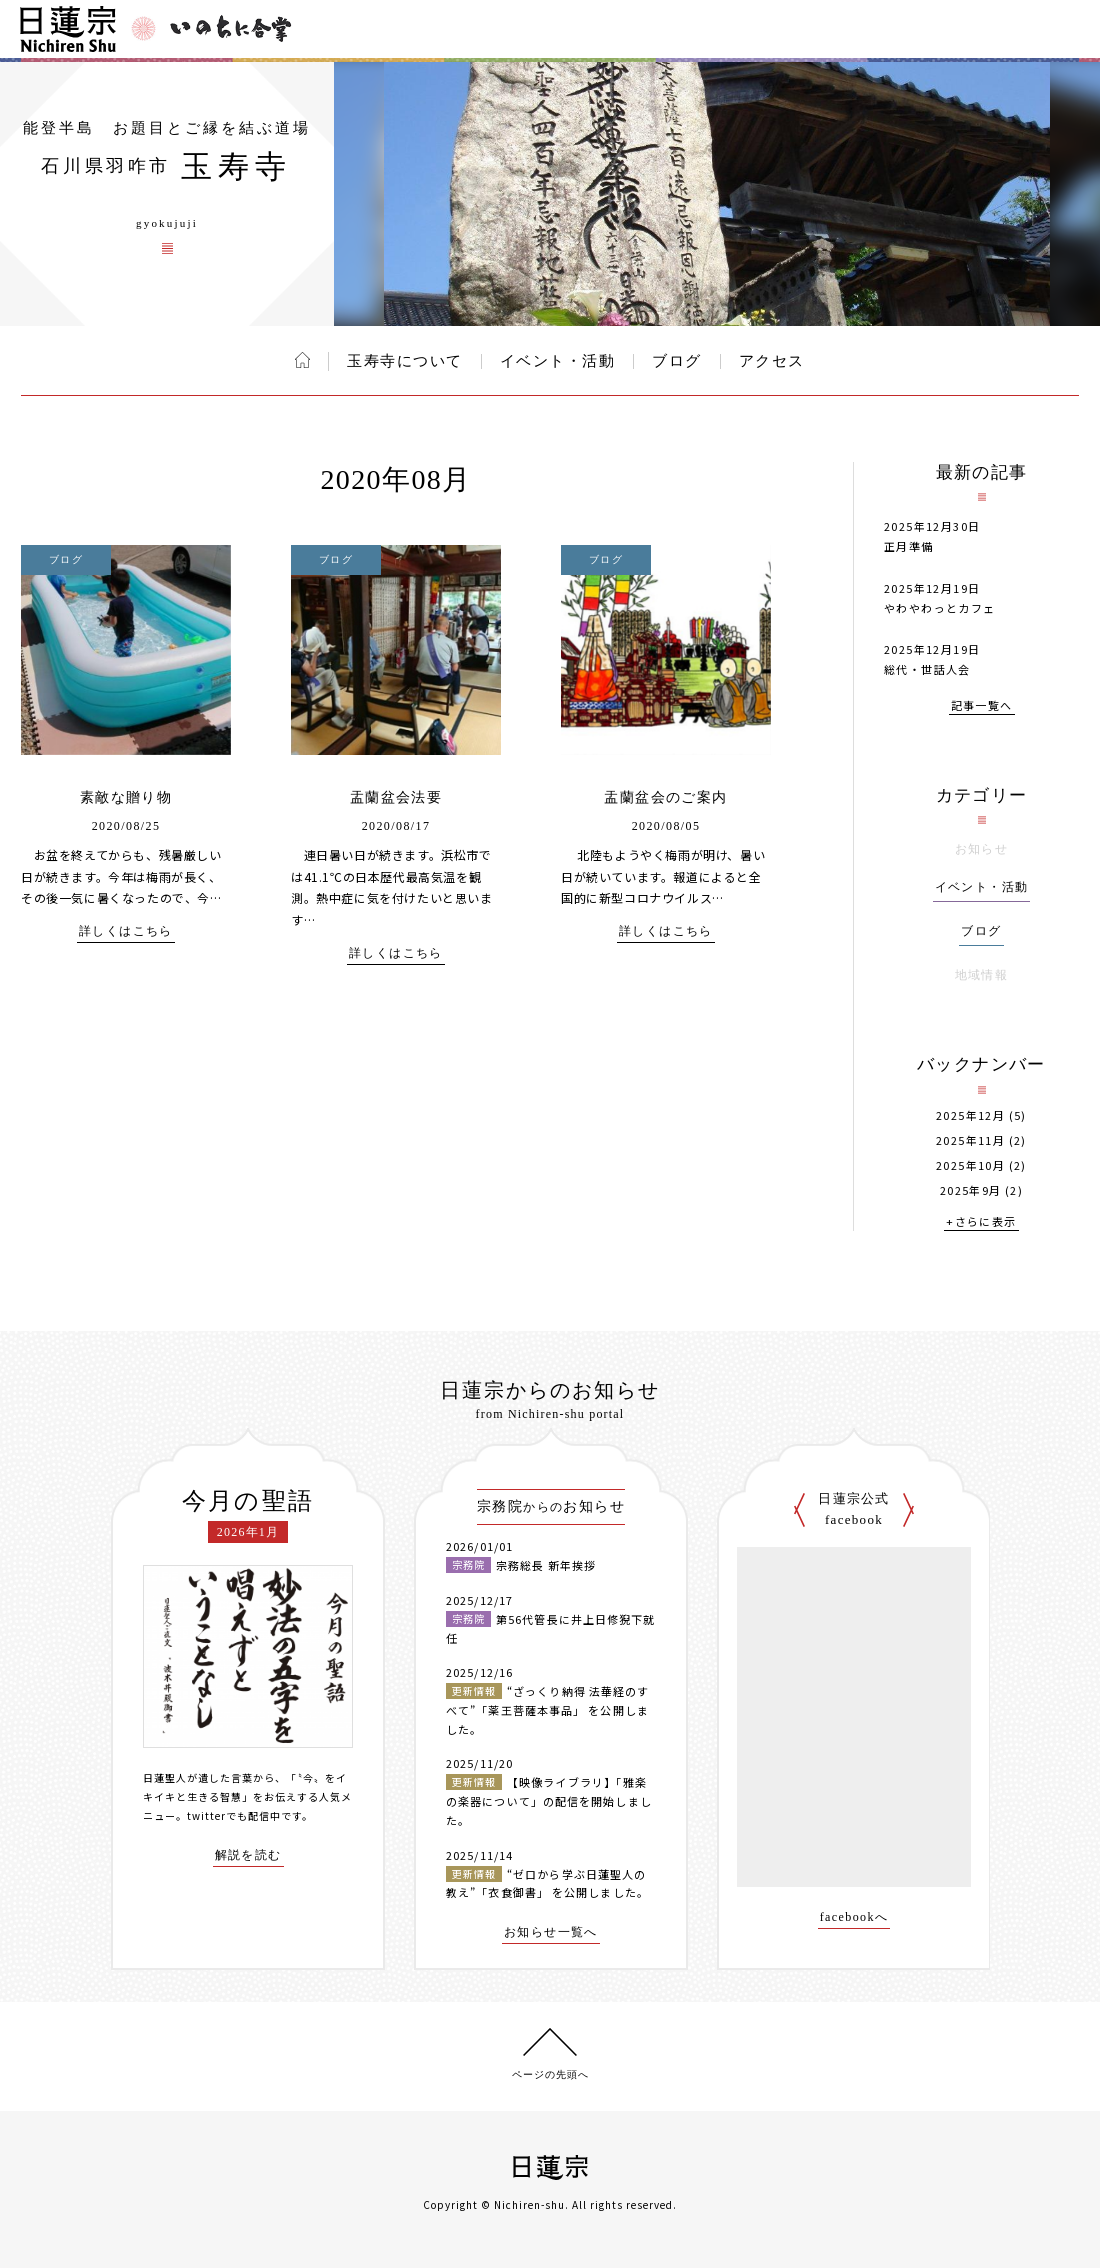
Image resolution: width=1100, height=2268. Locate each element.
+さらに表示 (981, 1222)
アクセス (772, 361)
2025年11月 (970, 1140)
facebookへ (854, 1917)
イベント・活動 (558, 361)
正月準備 (909, 546)
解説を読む (248, 1855)
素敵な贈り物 (126, 797)
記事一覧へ (982, 706)
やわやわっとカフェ (940, 608)
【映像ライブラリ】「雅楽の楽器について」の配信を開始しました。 (549, 1800)
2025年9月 (971, 1190)
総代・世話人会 (927, 669)
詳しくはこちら (126, 931)
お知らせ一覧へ (551, 1932)
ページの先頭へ (550, 2074)
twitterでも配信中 (234, 1815)
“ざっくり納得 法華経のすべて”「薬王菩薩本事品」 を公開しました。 (547, 1709)
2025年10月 (970, 1165)
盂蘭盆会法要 (396, 797)
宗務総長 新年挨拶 (546, 1565)
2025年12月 (970, 1115)
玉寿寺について (405, 361)
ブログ (677, 361)
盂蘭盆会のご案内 (665, 797)
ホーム (302, 360)
